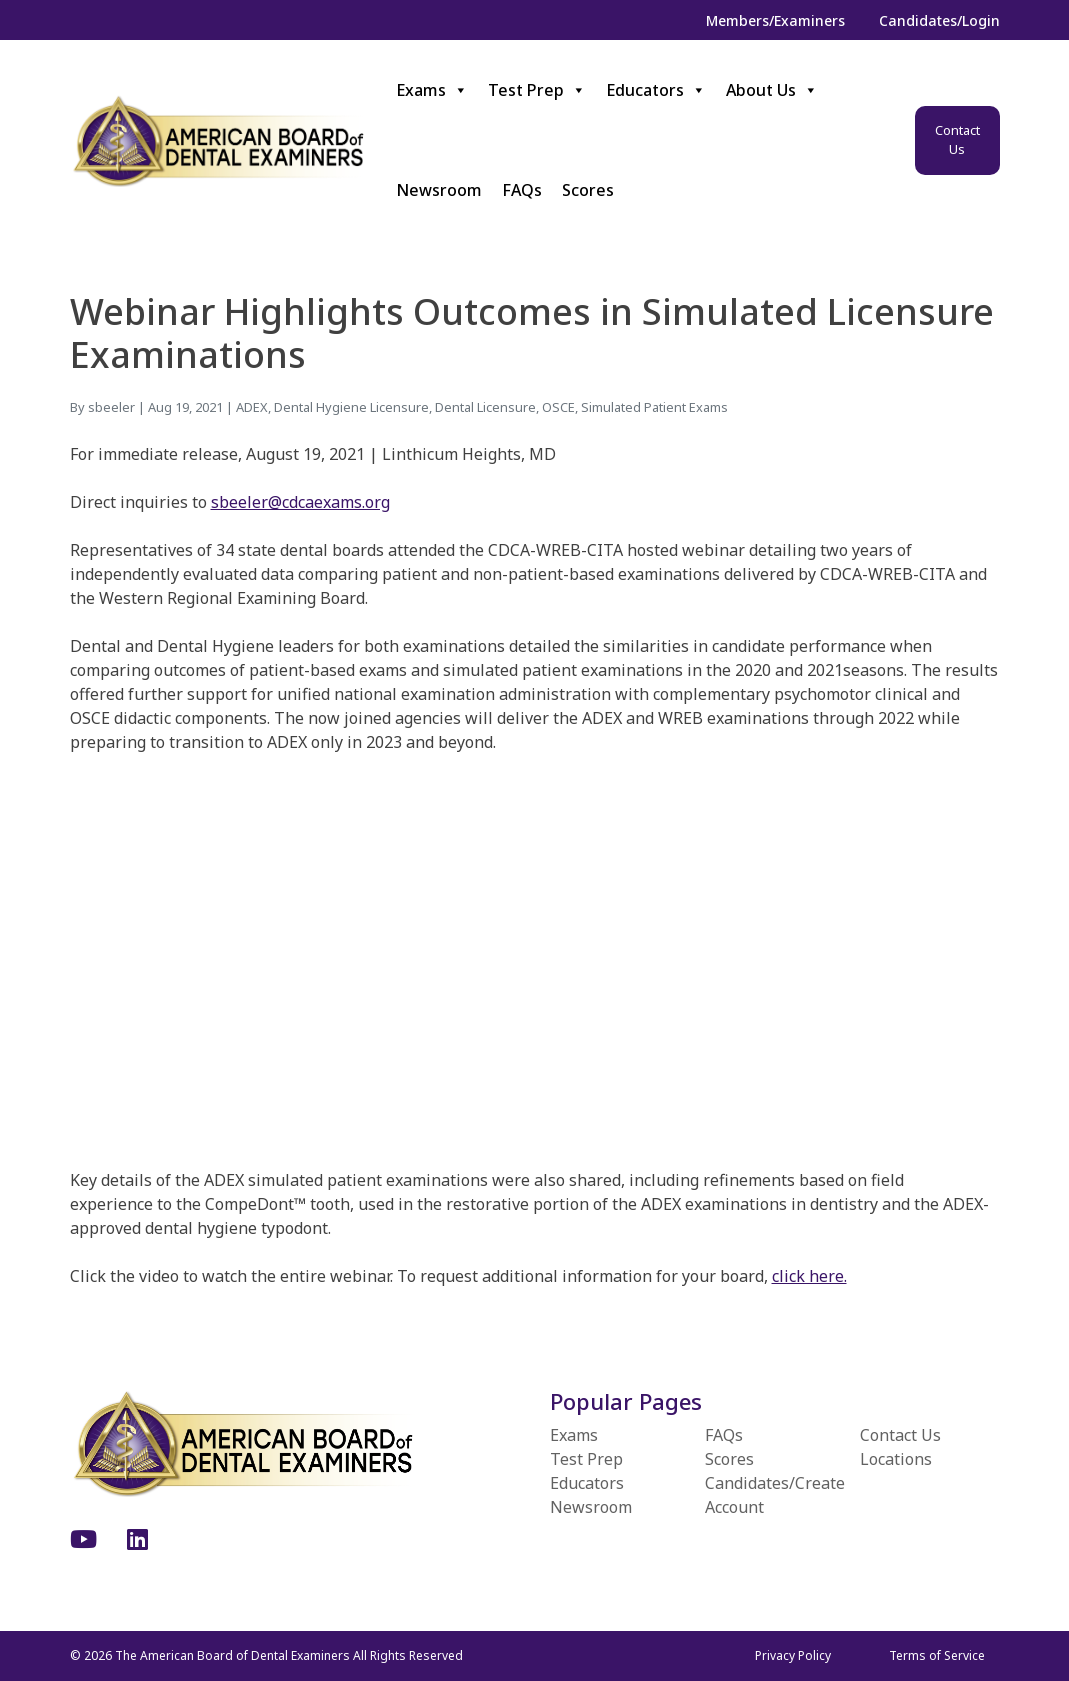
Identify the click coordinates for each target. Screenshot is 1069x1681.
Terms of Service (937, 1655)
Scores (588, 190)
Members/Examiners (775, 20)
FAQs (522, 190)
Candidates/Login (939, 20)
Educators (656, 90)
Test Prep (537, 90)
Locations (896, 1459)
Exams (432, 90)
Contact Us (957, 140)
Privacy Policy (793, 1655)
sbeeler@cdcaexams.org (300, 502)
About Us (772, 90)
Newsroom (439, 190)
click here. (809, 1276)
